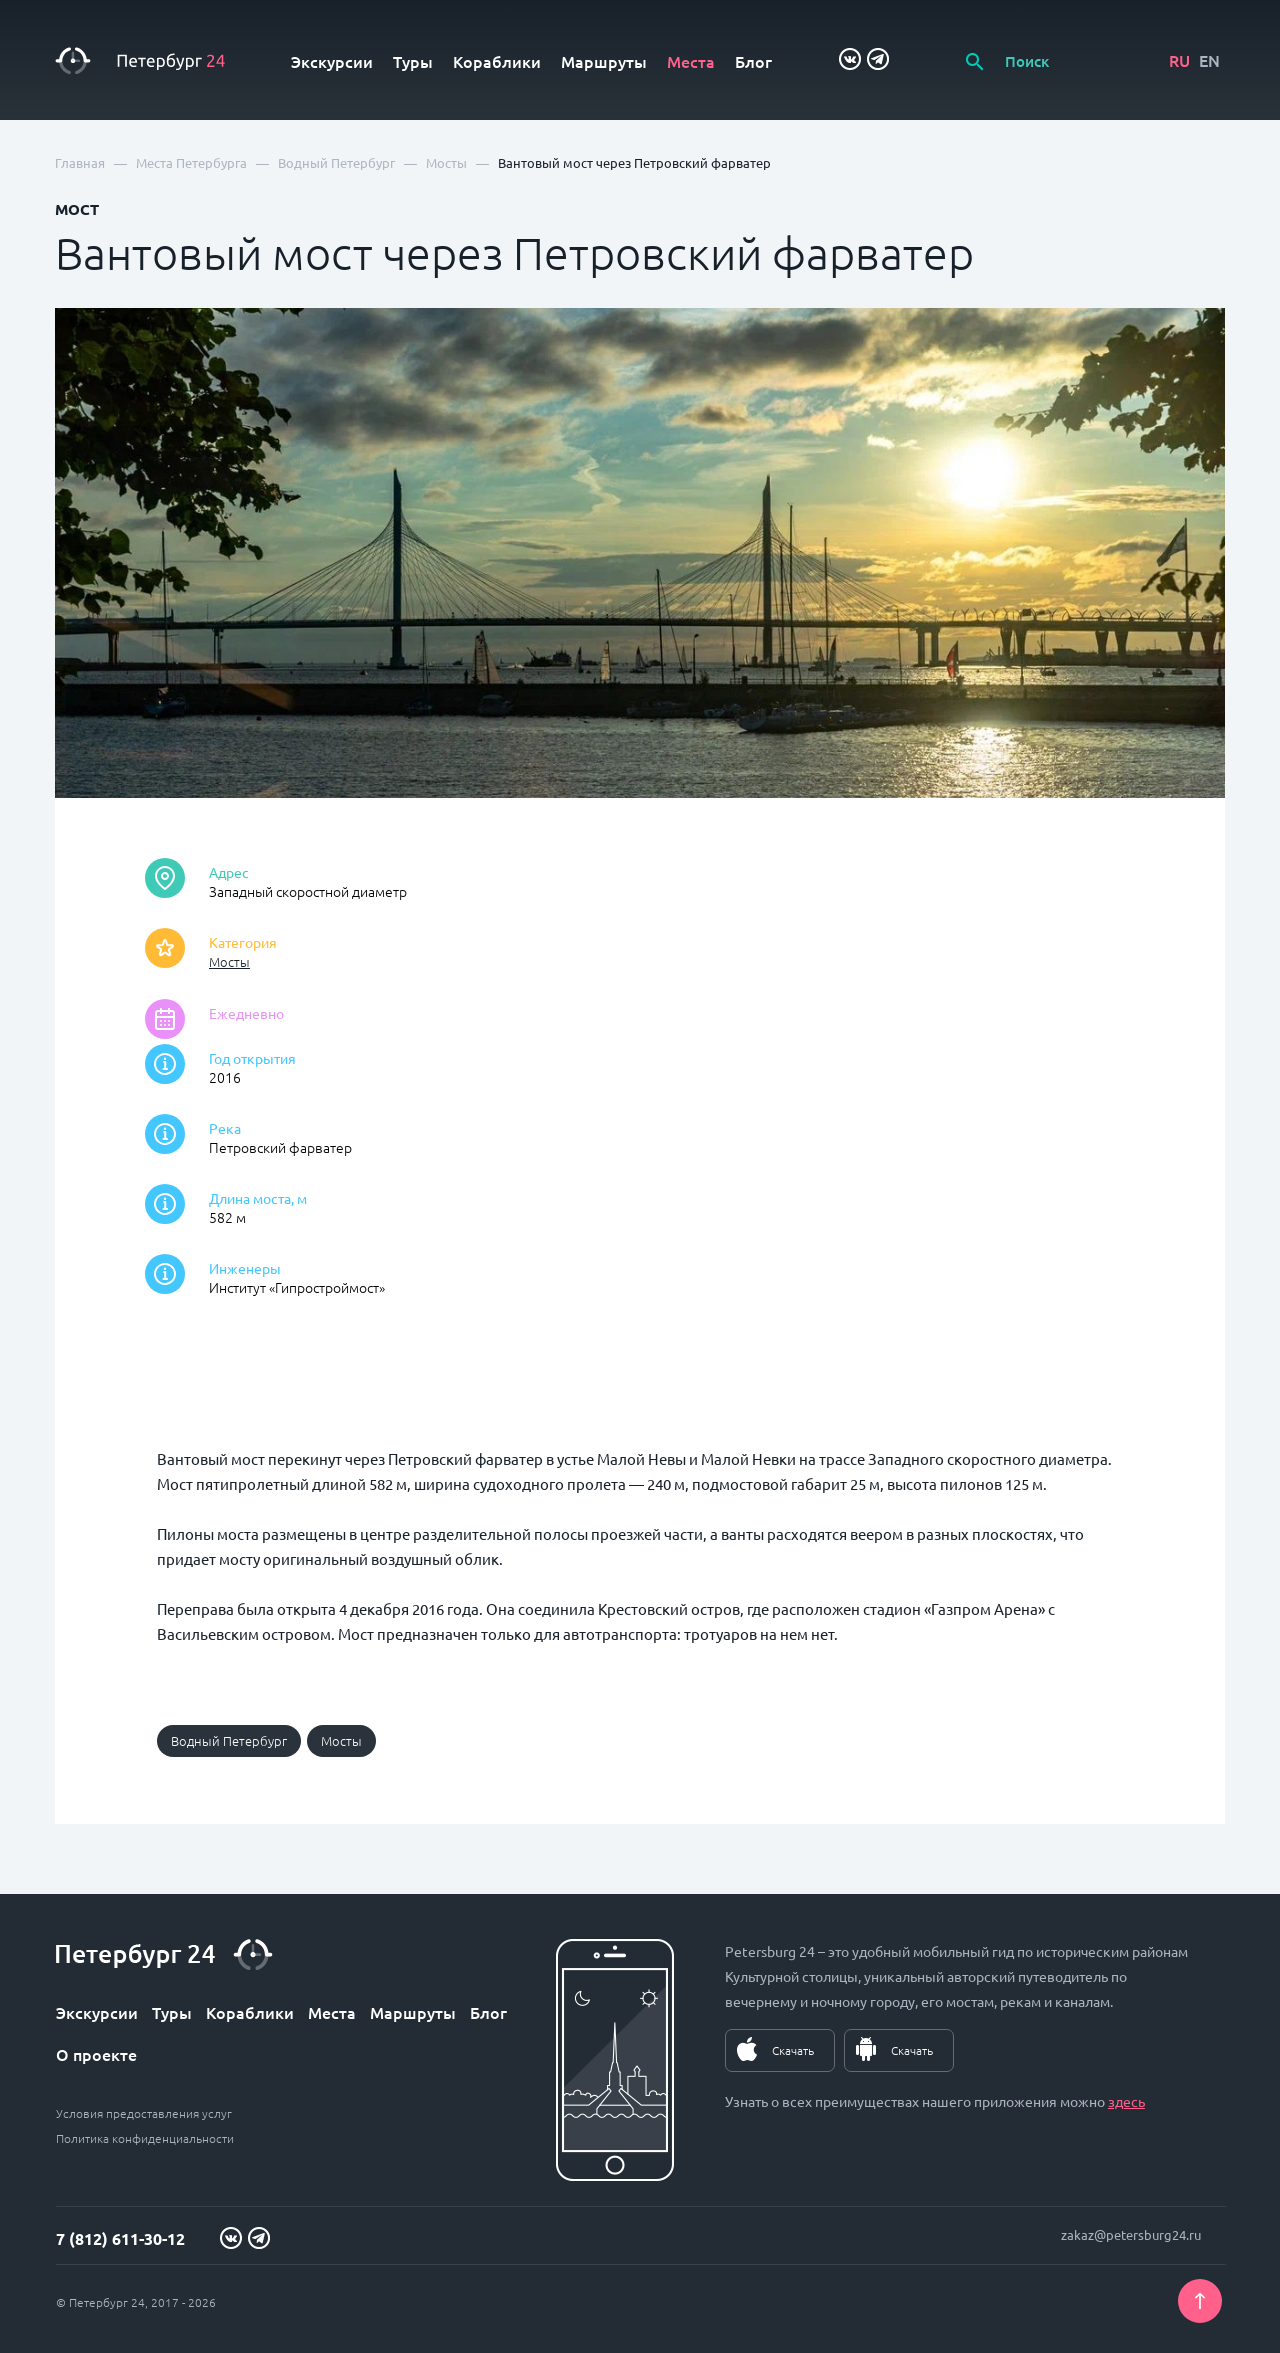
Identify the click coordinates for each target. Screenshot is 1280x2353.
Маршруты (604, 61)
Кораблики (497, 61)
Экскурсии (332, 61)
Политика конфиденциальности (145, 2138)
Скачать (793, 2050)
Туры (413, 61)
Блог (753, 61)
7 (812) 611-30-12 (120, 2238)
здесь (1126, 2101)
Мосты (229, 961)
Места (691, 61)
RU (1179, 60)
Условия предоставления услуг (144, 2113)
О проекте (96, 2054)
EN (1209, 60)
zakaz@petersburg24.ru (1131, 2234)
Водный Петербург (229, 1740)
